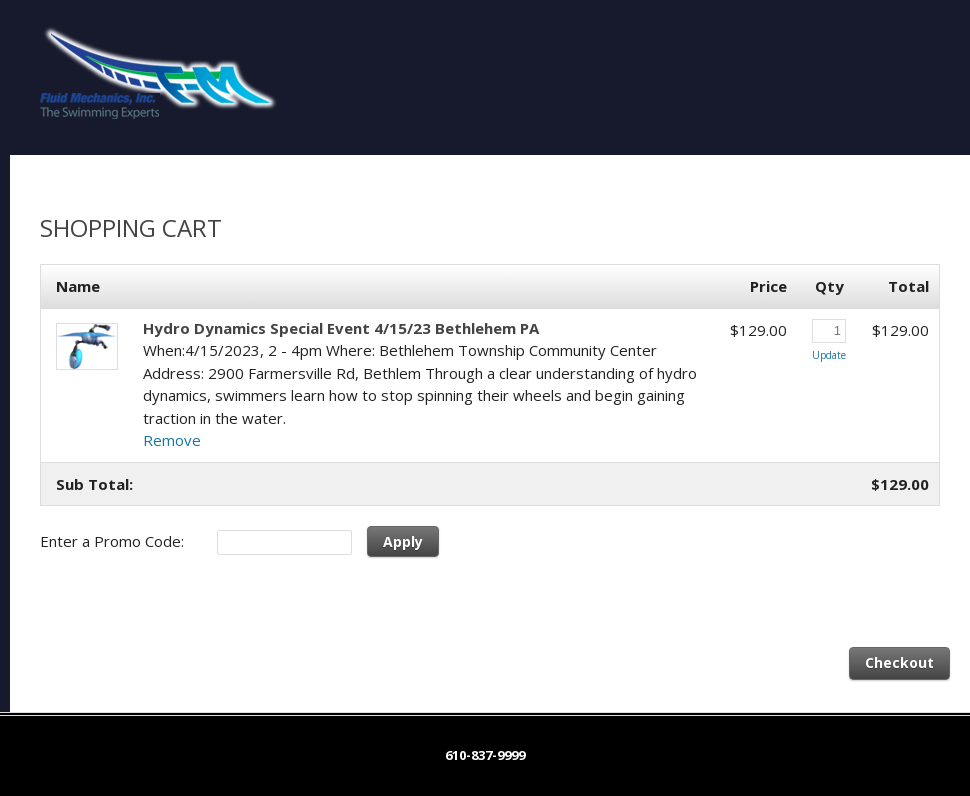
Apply (403, 541)
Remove (172, 440)
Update (829, 355)
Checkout (899, 662)
